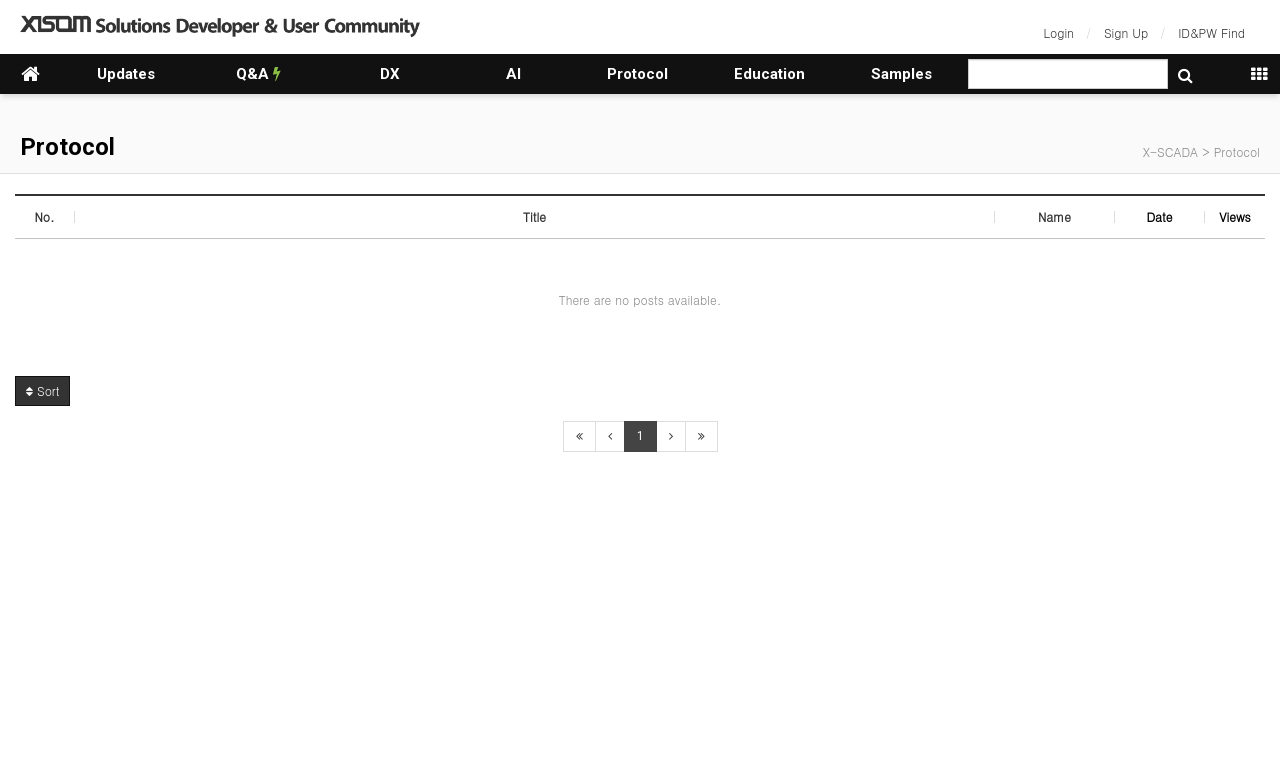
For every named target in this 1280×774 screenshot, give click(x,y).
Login (1059, 32)
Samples (901, 74)
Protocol (637, 74)
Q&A (258, 74)
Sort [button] (42, 390)
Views (1235, 216)
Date (1159, 216)
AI (513, 74)
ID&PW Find (1211, 32)
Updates (126, 74)
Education (769, 74)
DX (390, 74)
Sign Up (1126, 32)
